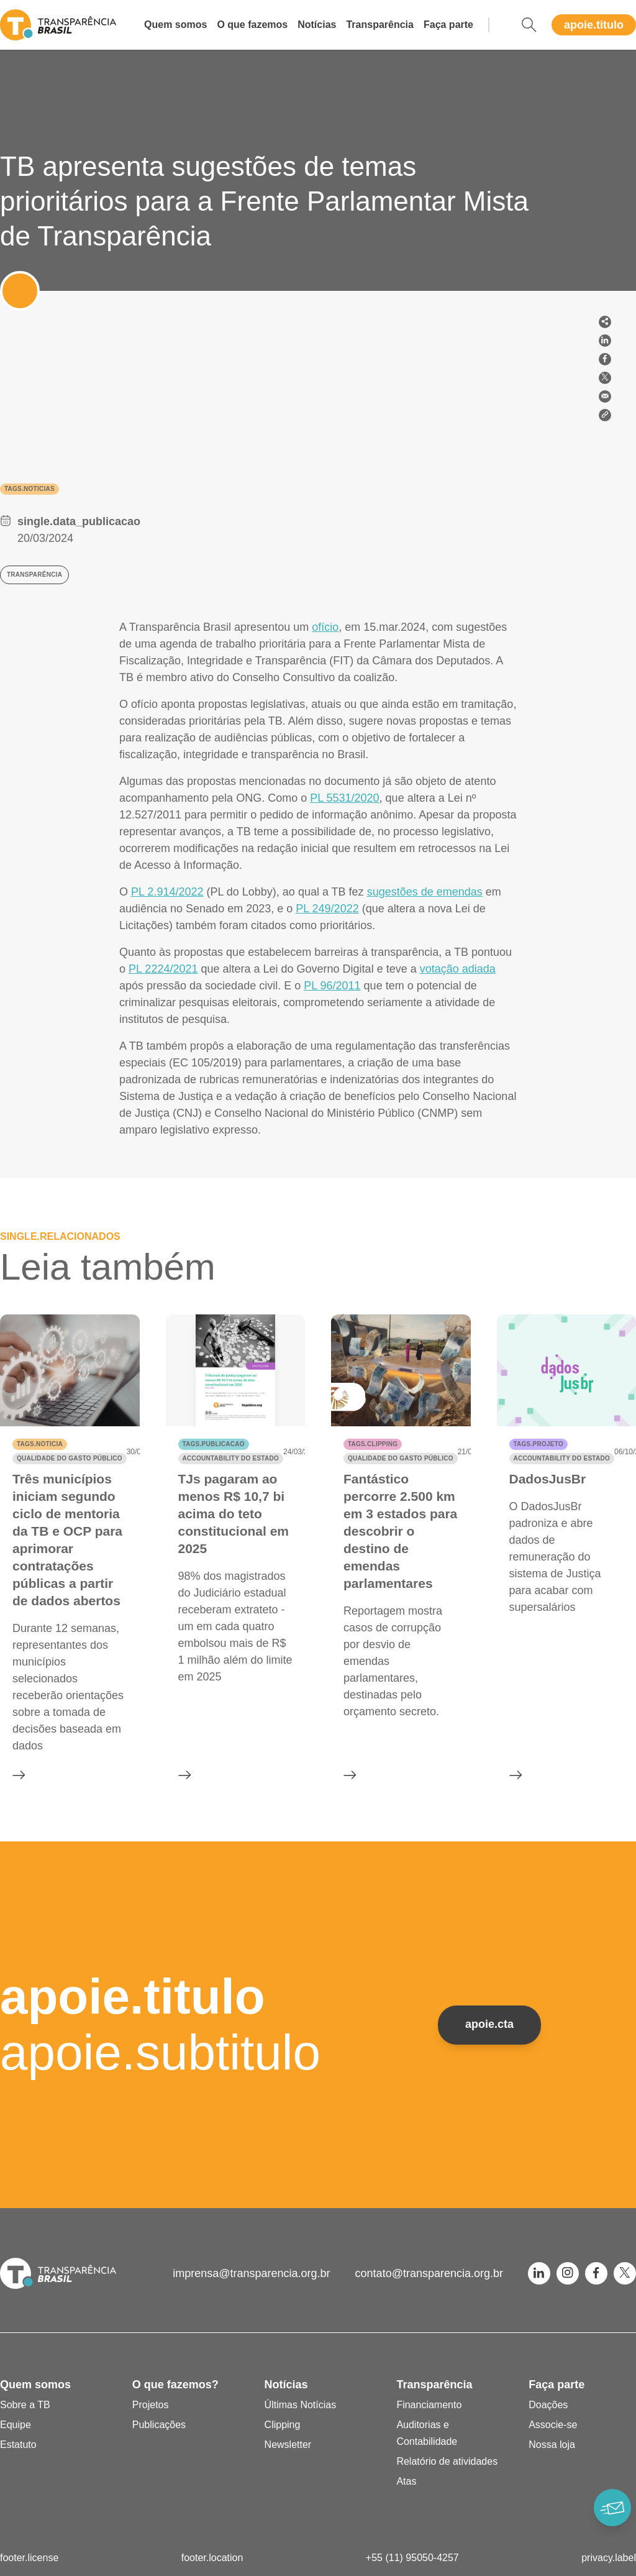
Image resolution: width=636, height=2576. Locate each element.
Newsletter (288, 2444)
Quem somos (175, 24)
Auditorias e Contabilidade (426, 2433)
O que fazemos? (175, 2384)
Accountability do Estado (231, 1458)
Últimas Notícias (301, 2405)
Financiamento (428, 2405)
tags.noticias (29, 488)
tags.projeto (538, 1444)
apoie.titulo (594, 25)
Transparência (380, 24)
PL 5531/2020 (344, 798)
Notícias (317, 24)
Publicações (159, 2424)
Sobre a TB (25, 2405)
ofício (325, 627)
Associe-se (553, 2424)
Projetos (150, 2405)
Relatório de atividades (446, 2461)
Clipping (283, 2424)
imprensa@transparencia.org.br (251, 2273)
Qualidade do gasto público (69, 1458)
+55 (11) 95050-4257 (412, 2557)
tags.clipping (373, 1444)
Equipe (15, 2424)
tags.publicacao (214, 1444)
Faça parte (448, 24)
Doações (548, 2405)
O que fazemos (252, 24)
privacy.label (608, 2557)
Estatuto (18, 2444)
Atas (406, 2481)
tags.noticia (40, 1444)
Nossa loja (552, 2444)
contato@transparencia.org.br (429, 2273)
